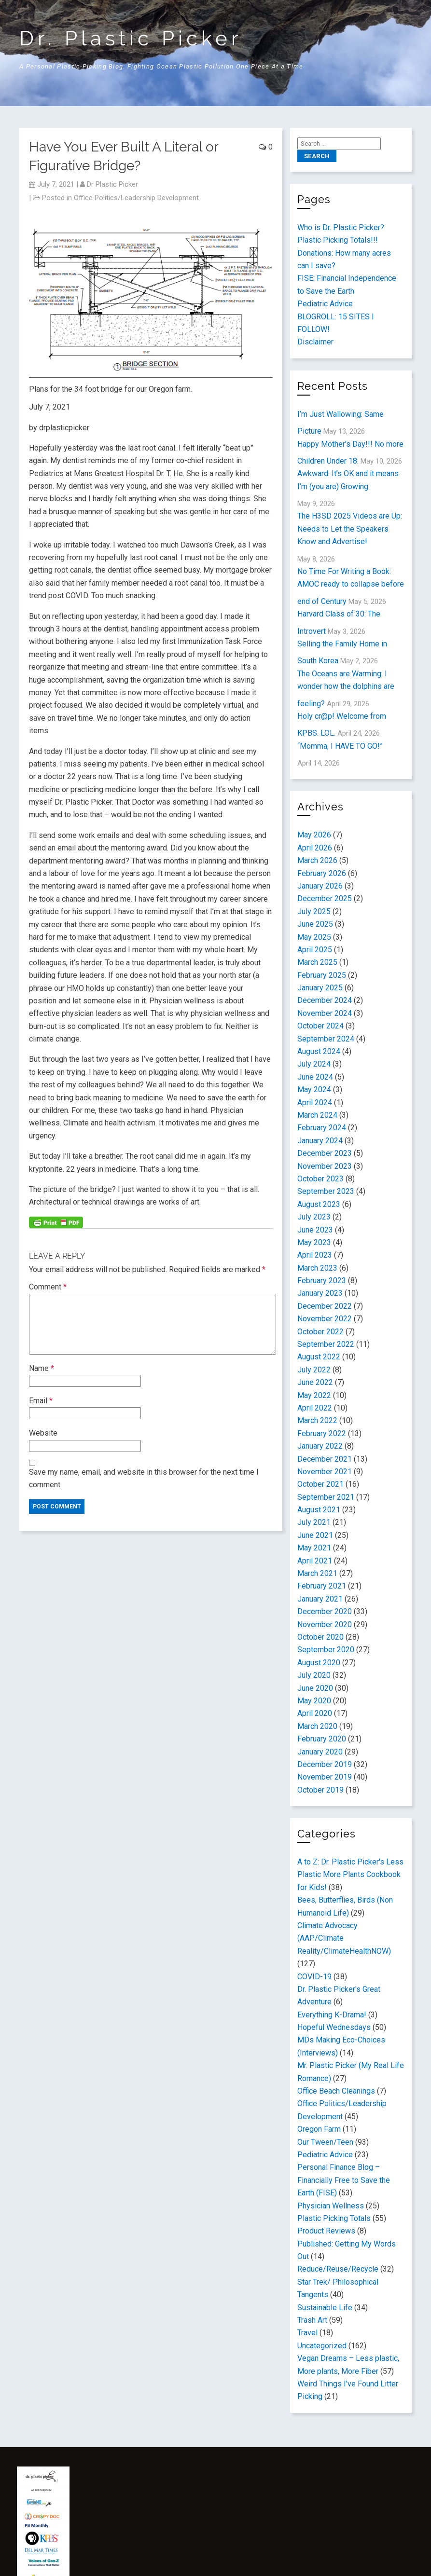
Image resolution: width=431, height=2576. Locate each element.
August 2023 (318, 1204)
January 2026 (320, 886)
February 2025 (321, 975)
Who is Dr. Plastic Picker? (340, 227)
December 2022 (324, 1306)
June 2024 (315, 1077)
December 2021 (324, 1459)
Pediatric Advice (325, 303)
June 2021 (315, 1535)
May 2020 (314, 1700)
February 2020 (321, 1738)
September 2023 (325, 1191)
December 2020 (324, 1611)
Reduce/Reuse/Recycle (337, 2269)
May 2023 (314, 1242)
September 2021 (325, 1497)
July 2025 (314, 911)
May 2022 (314, 1395)
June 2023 (315, 1229)
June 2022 (315, 1382)
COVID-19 (314, 1976)
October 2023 (320, 1178)
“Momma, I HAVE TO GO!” (340, 746)
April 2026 (314, 847)
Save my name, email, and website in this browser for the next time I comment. (144, 1478)
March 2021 (317, 1573)
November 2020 (324, 1624)
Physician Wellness (330, 2205)
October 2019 (320, 1790)
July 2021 (314, 1522)
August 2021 (318, 1509)
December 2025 (324, 898)
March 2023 (317, 1268)
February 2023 (321, 1280)
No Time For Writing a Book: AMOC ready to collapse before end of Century (350, 586)
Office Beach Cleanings (336, 2091)
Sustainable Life (324, 2307)
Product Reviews (326, 2230)
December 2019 (324, 1764)
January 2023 (320, 1293)
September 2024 (325, 1038)
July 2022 (314, 1369)
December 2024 (324, 1000)
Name (41, 1368)
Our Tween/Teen (325, 2142)
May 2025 (314, 937)
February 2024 (321, 1127)
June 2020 (315, 1688)
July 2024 (314, 1064)
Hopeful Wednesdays (334, 2027)
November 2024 (324, 1013)
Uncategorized (322, 2345)
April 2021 (314, 1560)
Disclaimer (315, 341)
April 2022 (314, 1407)
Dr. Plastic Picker (130, 38)
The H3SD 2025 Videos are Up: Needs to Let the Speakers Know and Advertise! (349, 528)
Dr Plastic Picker (112, 184)
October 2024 (320, 1025)
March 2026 (317, 860)
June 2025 (315, 924)
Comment (48, 1286)
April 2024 (314, 1102)
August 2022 (318, 1356)
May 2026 (314, 834)
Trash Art (312, 2320)
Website (43, 1433)
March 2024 (317, 1115)
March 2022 (317, 1420)
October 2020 (320, 1637)
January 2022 (320, 1446)
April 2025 (314, 949)
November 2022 (324, 1318)
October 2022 (320, 1331)
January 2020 (320, 1751)
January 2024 (320, 1140)
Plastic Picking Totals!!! (337, 240)
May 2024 (314, 1089)
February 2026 (321, 873)
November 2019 (324, 1776)
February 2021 (321, 1585)
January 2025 (320, 987)
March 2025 (317, 962)
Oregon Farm (319, 2129)
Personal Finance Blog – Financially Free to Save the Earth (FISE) (343, 2180)
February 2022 (321, 1433)
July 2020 (314, 1675)
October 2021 (320, 1484)
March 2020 (317, 1726)
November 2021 (324, 1471)
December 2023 (324, 1153)
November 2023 (324, 1166)
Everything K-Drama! (331, 2014)
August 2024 (318, 1051)
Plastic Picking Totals (334, 2218)
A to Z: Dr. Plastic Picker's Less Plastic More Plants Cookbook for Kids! (350, 1874)
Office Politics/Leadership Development (136, 197)
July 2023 (314, 1216)
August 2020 (318, 1662)
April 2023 (314, 1255)
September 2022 (325, 1344)
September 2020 (325, 1649)
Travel (307, 2332)
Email (41, 1400)
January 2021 (320, 1598)
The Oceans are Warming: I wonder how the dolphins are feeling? (345, 688)
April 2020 (314, 1713)
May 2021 (314, 1547)
